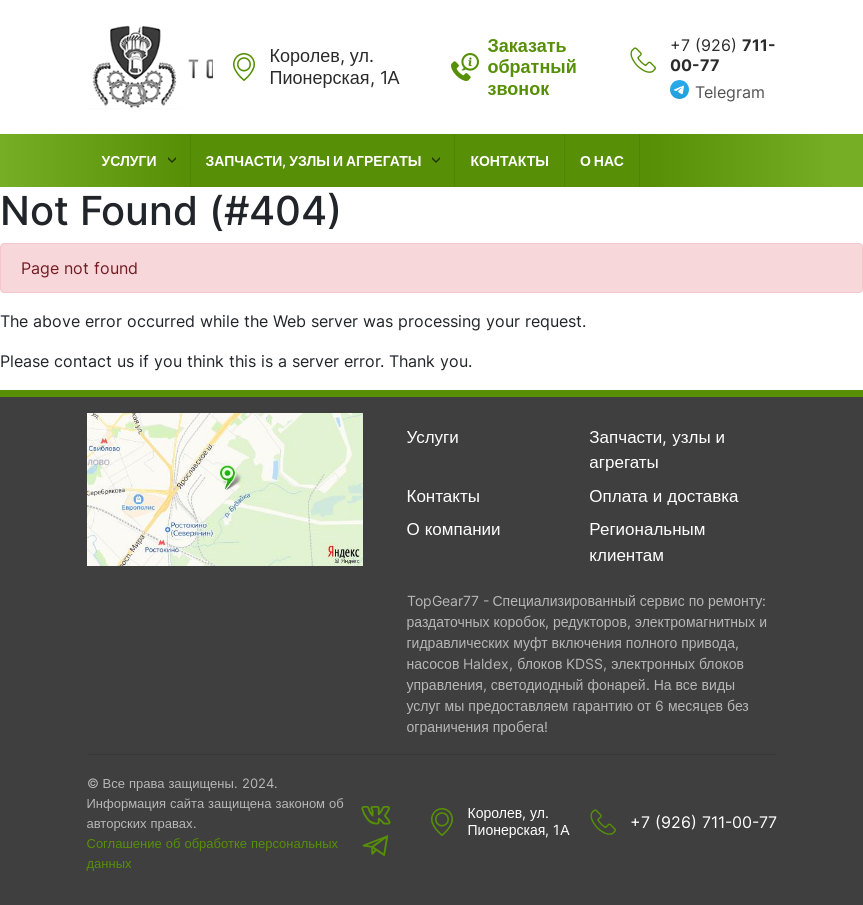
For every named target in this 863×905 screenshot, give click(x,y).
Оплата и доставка (663, 496)
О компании (454, 529)
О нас (602, 160)
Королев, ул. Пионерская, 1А (519, 821)
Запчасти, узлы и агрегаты (314, 160)
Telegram (730, 92)
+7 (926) (723, 55)
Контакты (509, 160)
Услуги (129, 160)
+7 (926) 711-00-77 (703, 822)
